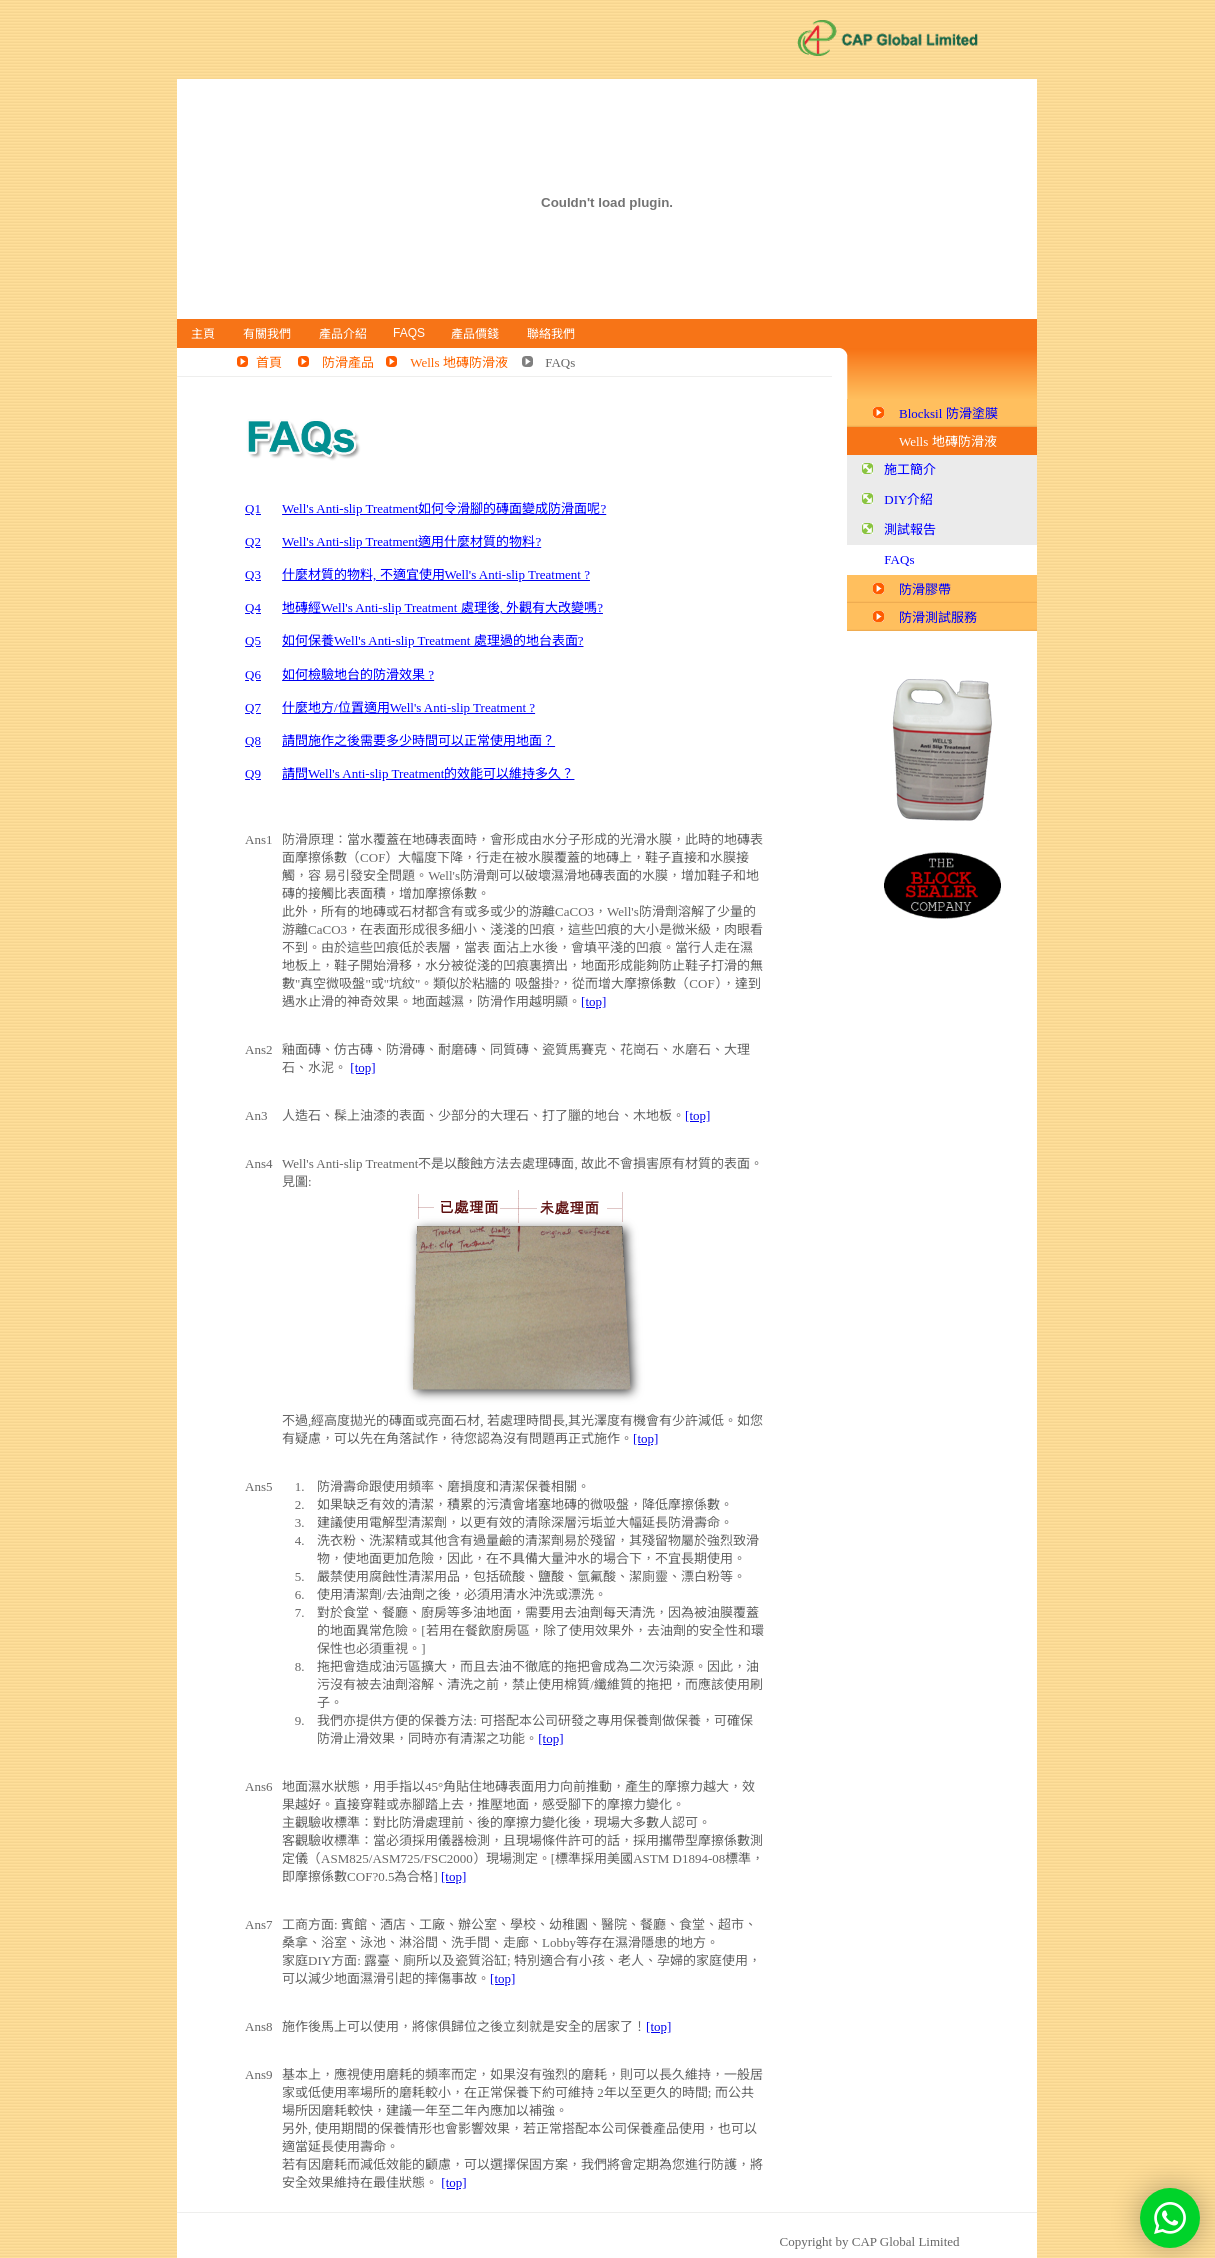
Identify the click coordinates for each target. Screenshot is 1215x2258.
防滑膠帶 (925, 589)
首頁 (269, 362)
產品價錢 (475, 334)
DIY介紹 (908, 499)
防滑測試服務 (938, 617)
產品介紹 (343, 334)
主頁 (203, 334)
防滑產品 (348, 362)
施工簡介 (910, 469)
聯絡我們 (551, 334)
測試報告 (910, 529)
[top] (593, 1001)
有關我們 (267, 334)
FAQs (409, 333)
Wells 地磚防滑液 (459, 362)
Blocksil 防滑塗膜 (948, 413)
